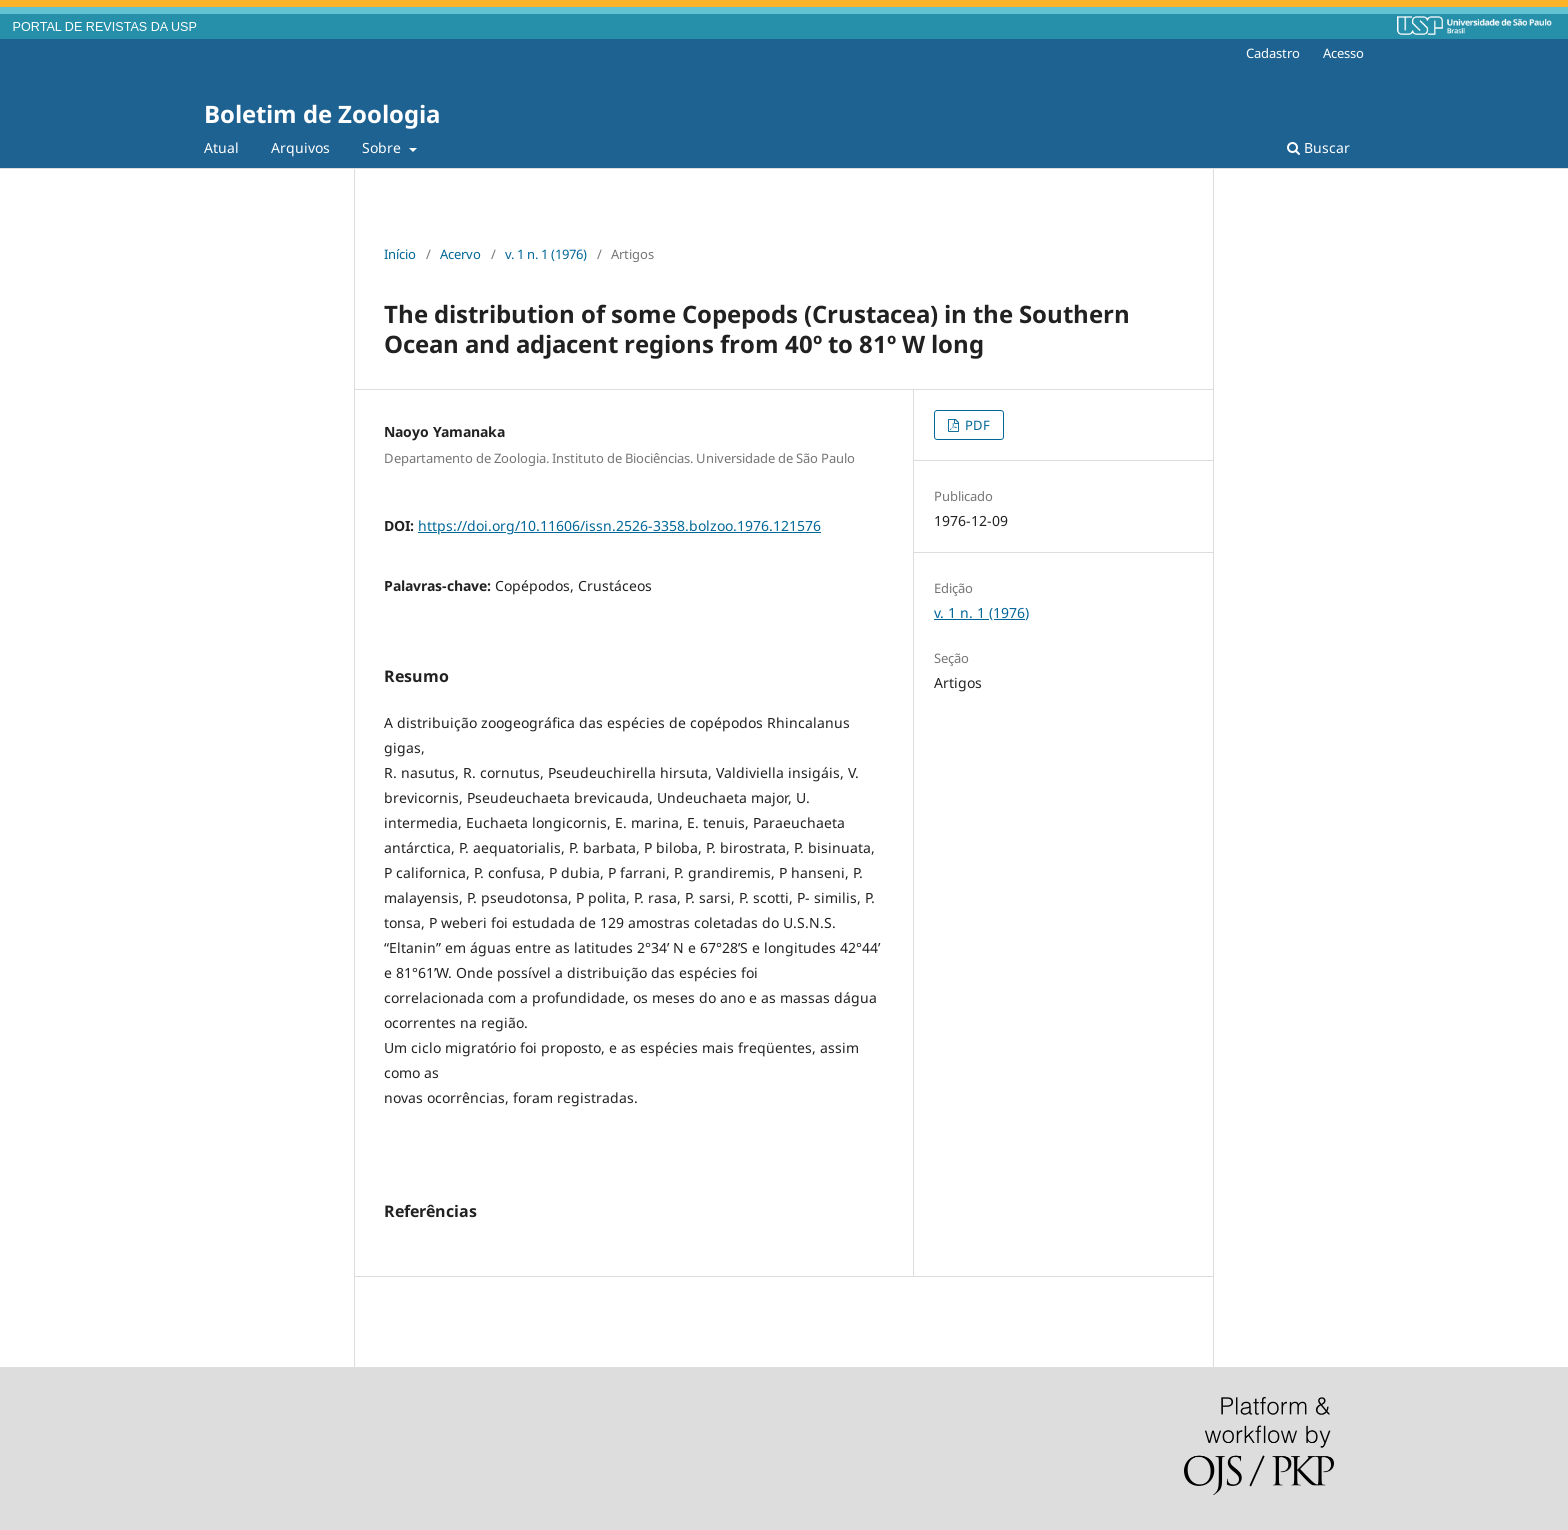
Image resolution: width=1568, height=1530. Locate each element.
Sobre (383, 147)
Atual (221, 147)
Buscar (1318, 147)
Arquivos (300, 147)
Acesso (1343, 53)
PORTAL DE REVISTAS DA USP (105, 27)
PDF (976, 425)
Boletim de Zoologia (322, 113)
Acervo (460, 254)
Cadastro (1273, 53)
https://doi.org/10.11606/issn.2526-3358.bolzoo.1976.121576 (619, 525)
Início (400, 254)
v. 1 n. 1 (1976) (546, 254)
